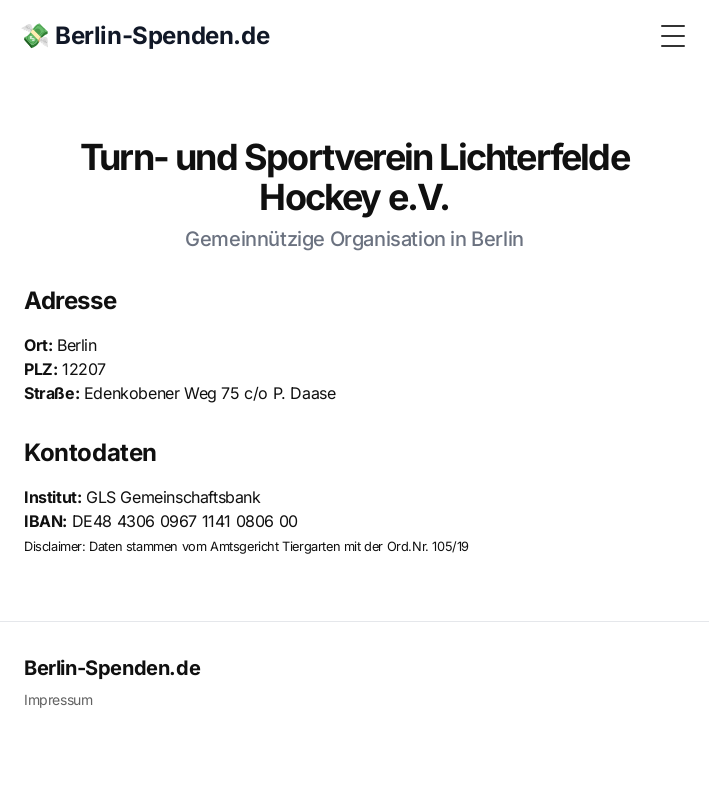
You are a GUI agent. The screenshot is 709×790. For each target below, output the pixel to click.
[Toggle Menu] (673, 36)
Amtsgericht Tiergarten (275, 546)
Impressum (58, 699)
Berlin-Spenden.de (112, 668)
